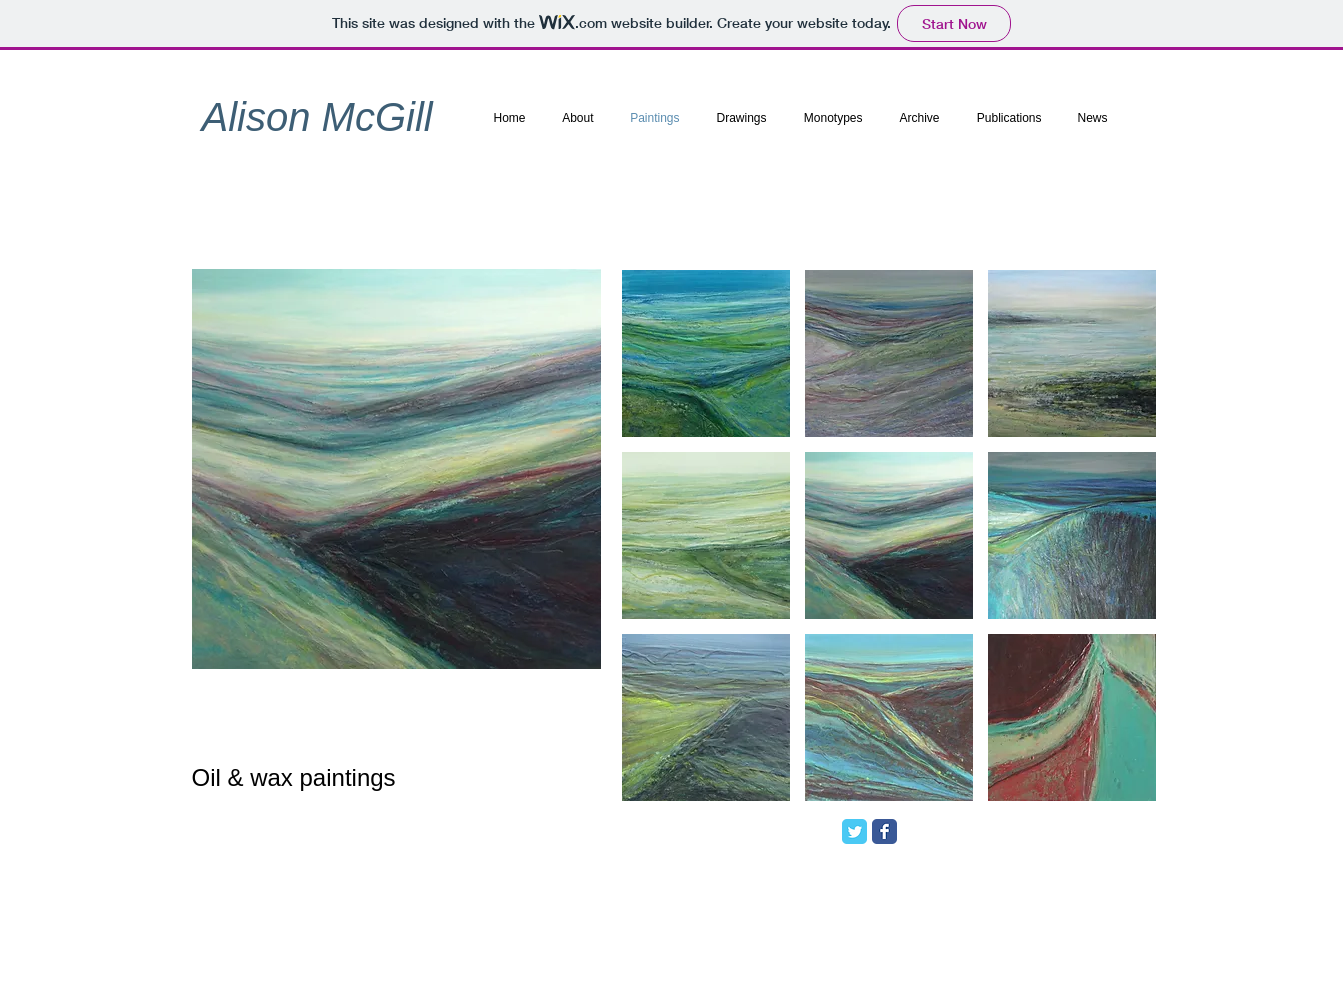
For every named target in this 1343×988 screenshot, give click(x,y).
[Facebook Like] (1027, 838)
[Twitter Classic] (854, 831)
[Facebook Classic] (884, 831)
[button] (706, 353)
